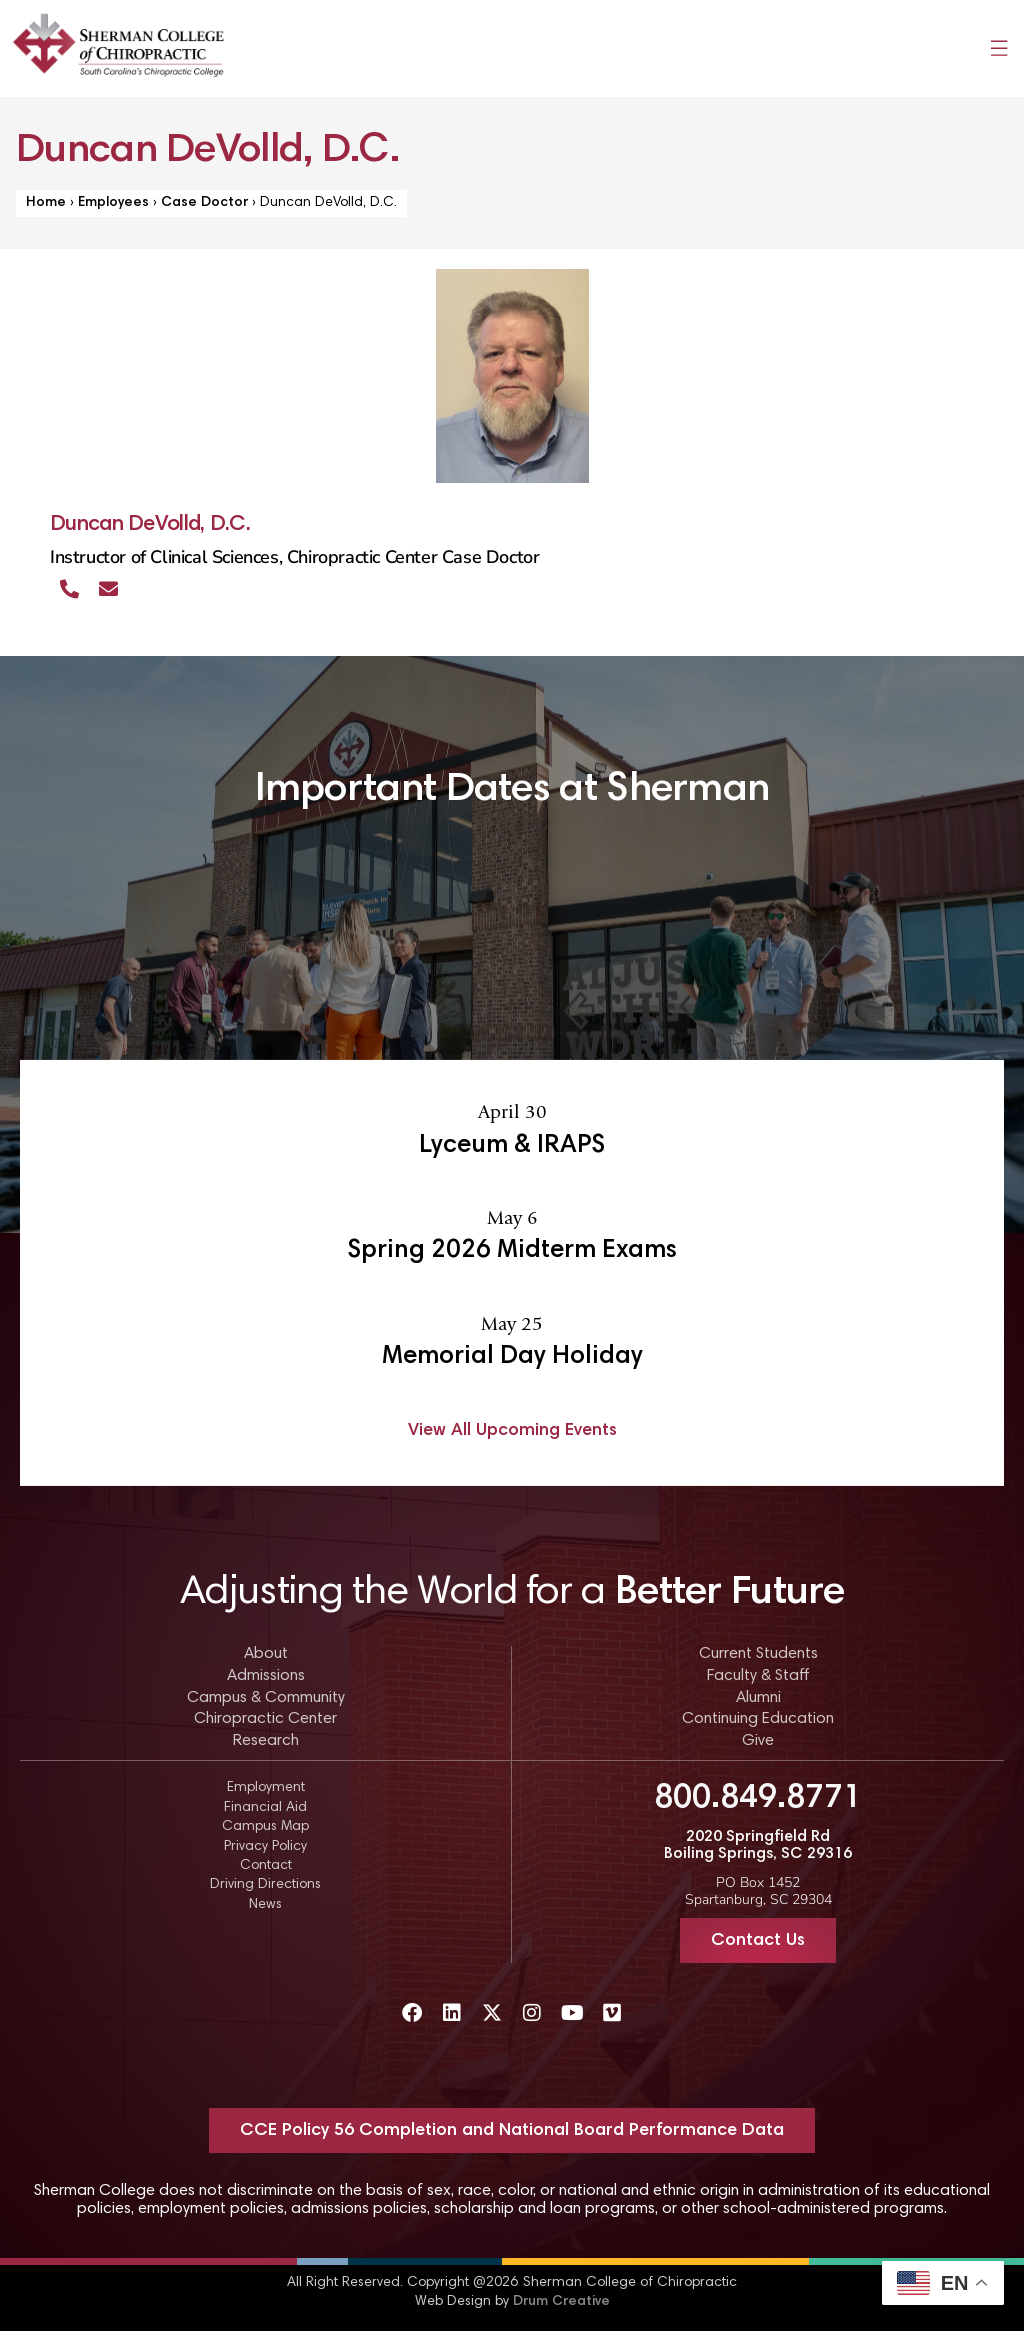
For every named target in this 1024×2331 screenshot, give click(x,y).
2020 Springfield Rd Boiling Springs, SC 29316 (758, 1846)
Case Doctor (204, 203)
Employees (113, 203)
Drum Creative (561, 2302)
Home (46, 203)
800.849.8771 (758, 1799)
